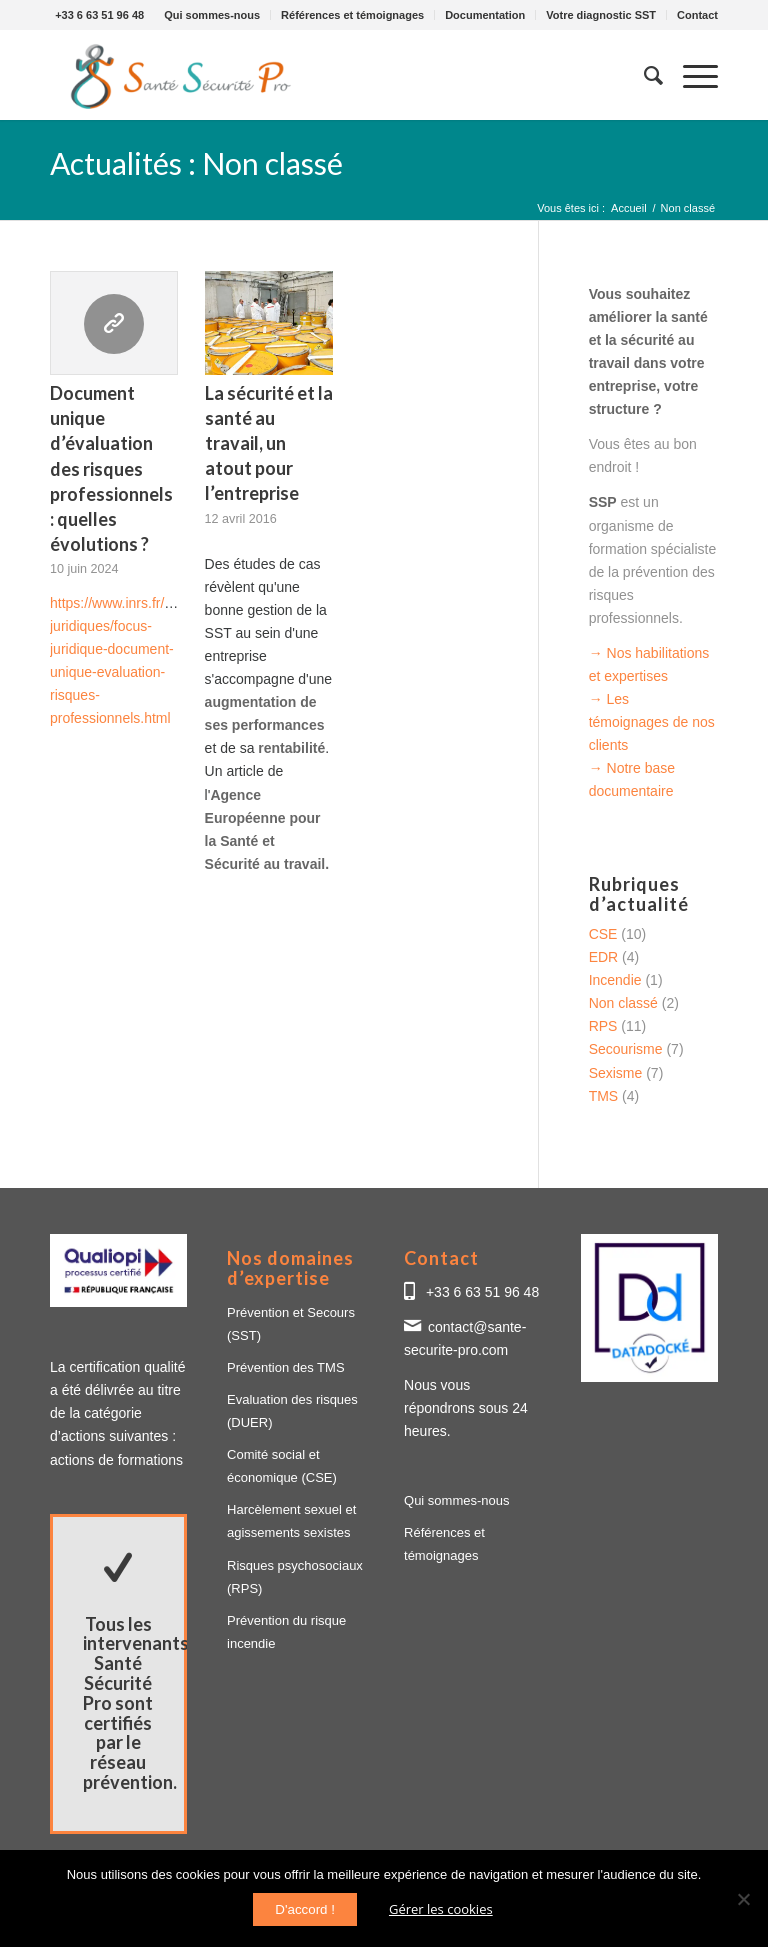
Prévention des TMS (286, 1367)
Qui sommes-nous (212, 15)
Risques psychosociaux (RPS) (295, 1577)
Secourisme (626, 1049)
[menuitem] (212, 15)
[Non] (743, 1899)
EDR (604, 957)
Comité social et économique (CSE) (282, 1466)
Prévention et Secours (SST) (291, 1324)
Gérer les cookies (441, 1909)
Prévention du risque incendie (286, 1632)
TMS (604, 1096)
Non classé (623, 1003)
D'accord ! (305, 1909)
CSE (603, 934)
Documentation (485, 15)
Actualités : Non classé (196, 163)
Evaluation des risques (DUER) (292, 1411)
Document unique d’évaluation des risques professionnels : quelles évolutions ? (111, 468)
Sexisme (616, 1073)
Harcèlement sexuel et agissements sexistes (291, 1521)
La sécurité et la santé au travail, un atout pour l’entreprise (269, 443)
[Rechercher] (643, 75)
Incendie (615, 980)
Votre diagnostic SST (601, 15)
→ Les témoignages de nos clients (652, 722)
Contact (697, 15)
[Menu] (690, 75)
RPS (603, 1026)
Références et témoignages (352, 15)
